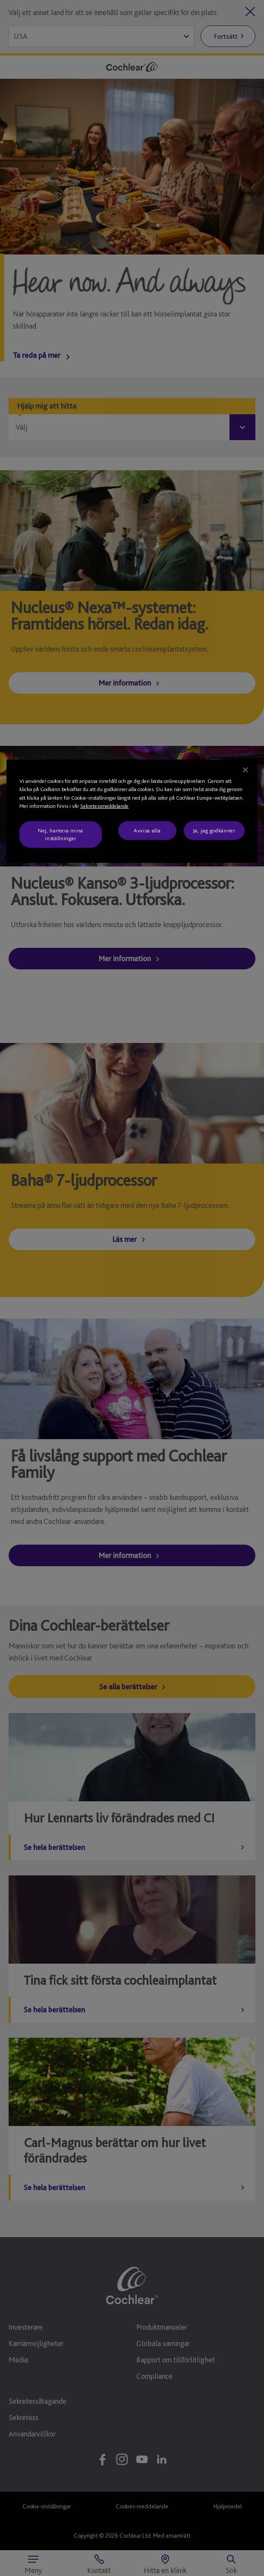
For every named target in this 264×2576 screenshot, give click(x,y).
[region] (131, 811)
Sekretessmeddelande (104, 806)
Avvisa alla (147, 830)
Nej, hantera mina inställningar (60, 834)
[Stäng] (245, 769)
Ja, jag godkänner (214, 830)
